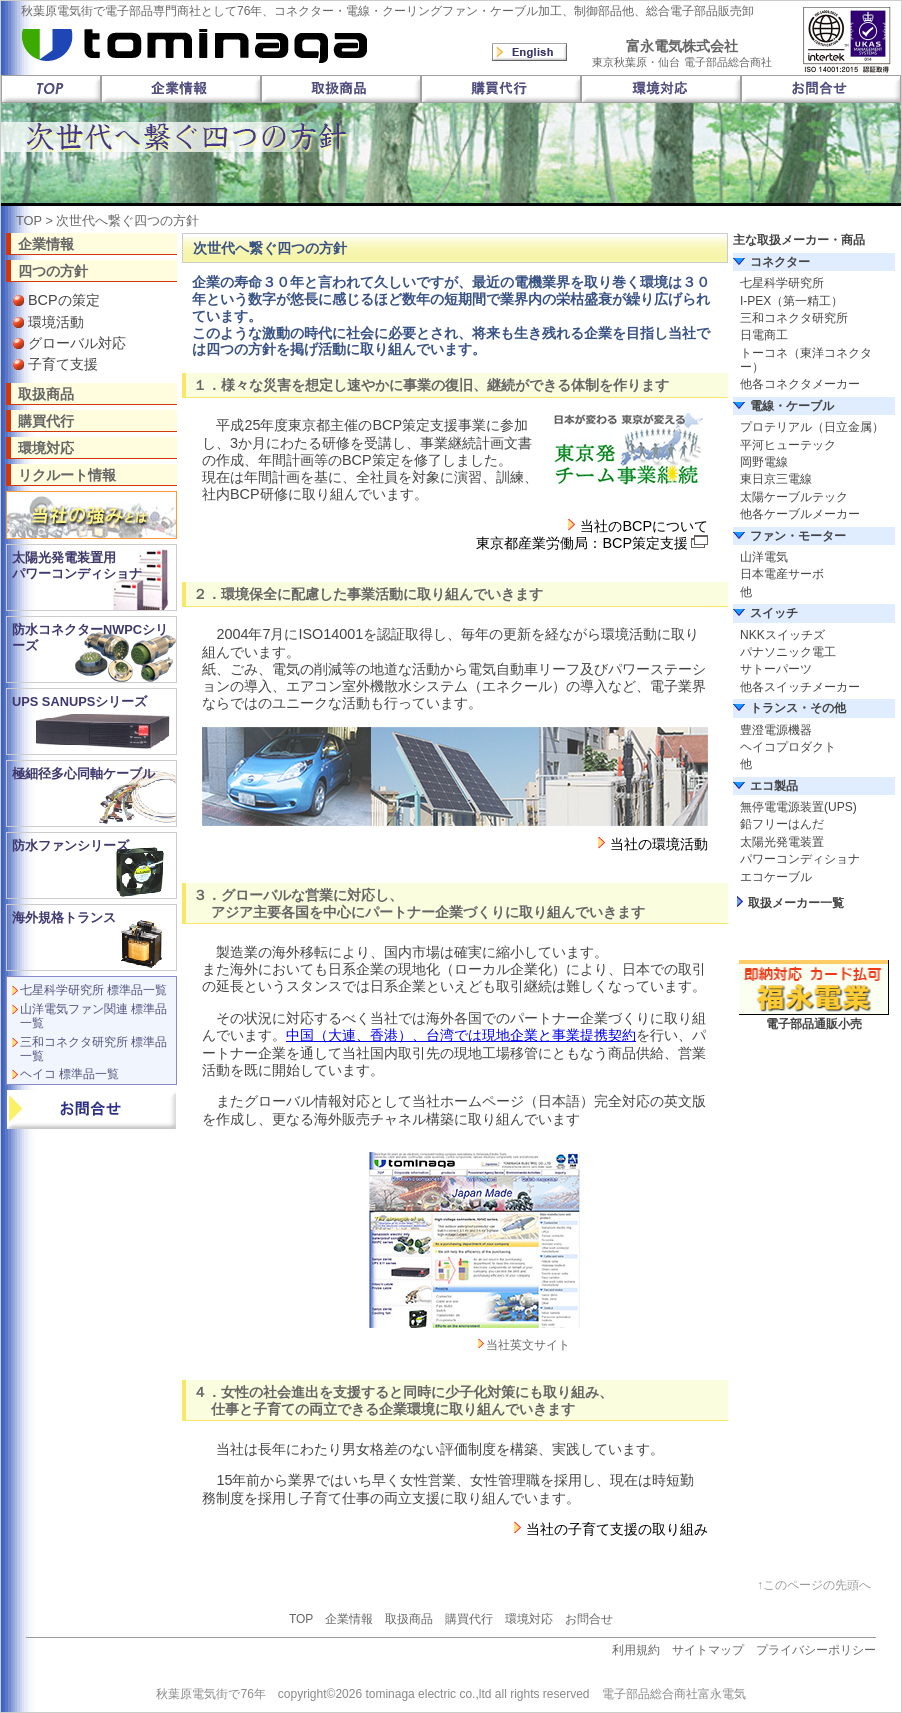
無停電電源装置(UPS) (798, 807)
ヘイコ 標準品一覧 (69, 1074)
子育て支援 (63, 364)
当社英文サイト (528, 1345)
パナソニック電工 (788, 652)
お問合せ (589, 1619)
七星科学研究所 (782, 283)
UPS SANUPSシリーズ (79, 701)
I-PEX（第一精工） (791, 301)
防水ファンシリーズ (70, 845)
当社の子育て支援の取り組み (617, 1529)
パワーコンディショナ (800, 859)
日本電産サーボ (782, 574)
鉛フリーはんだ (782, 824)
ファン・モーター (798, 536)
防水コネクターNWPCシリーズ (90, 637)
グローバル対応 (77, 343)
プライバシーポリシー (816, 1650)
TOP (29, 220)
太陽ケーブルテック (794, 497)
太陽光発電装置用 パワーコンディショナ (77, 565)
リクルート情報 (67, 474)
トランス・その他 (798, 708)
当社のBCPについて (644, 526)
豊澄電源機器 (776, 730)
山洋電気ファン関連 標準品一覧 (93, 1016)
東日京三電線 (776, 479)
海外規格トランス (64, 917)
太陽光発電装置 (782, 842)
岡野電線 (764, 462)
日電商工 (764, 335)
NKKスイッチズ (782, 635)
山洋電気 (764, 557)
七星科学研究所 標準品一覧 (93, 990)
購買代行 (46, 420)
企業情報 (46, 243)
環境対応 (46, 447)
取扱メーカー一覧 (796, 903)
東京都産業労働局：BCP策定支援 (582, 543)
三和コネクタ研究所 (794, 318)
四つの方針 (53, 270)
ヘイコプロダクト (788, 747)
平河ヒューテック (788, 445)
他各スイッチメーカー (800, 687)
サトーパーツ (776, 669)
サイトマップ (708, 1650)
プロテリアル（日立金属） (812, 427)
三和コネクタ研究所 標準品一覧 (93, 1049)
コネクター (780, 262)
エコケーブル (776, 877)
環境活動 (56, 322)
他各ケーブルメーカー (800, 514)
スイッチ (774, 613)
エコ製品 (774, 786)
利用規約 (636, 1650)
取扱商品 (46, 393)
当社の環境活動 (659, 844)
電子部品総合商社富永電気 (674, 1694)
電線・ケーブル (792, 406)
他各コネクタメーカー (800, 384)
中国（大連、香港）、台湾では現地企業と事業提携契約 (461, 1035)
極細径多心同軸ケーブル (83, 773)
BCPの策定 (64, 300)
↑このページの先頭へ (814, 1585)
